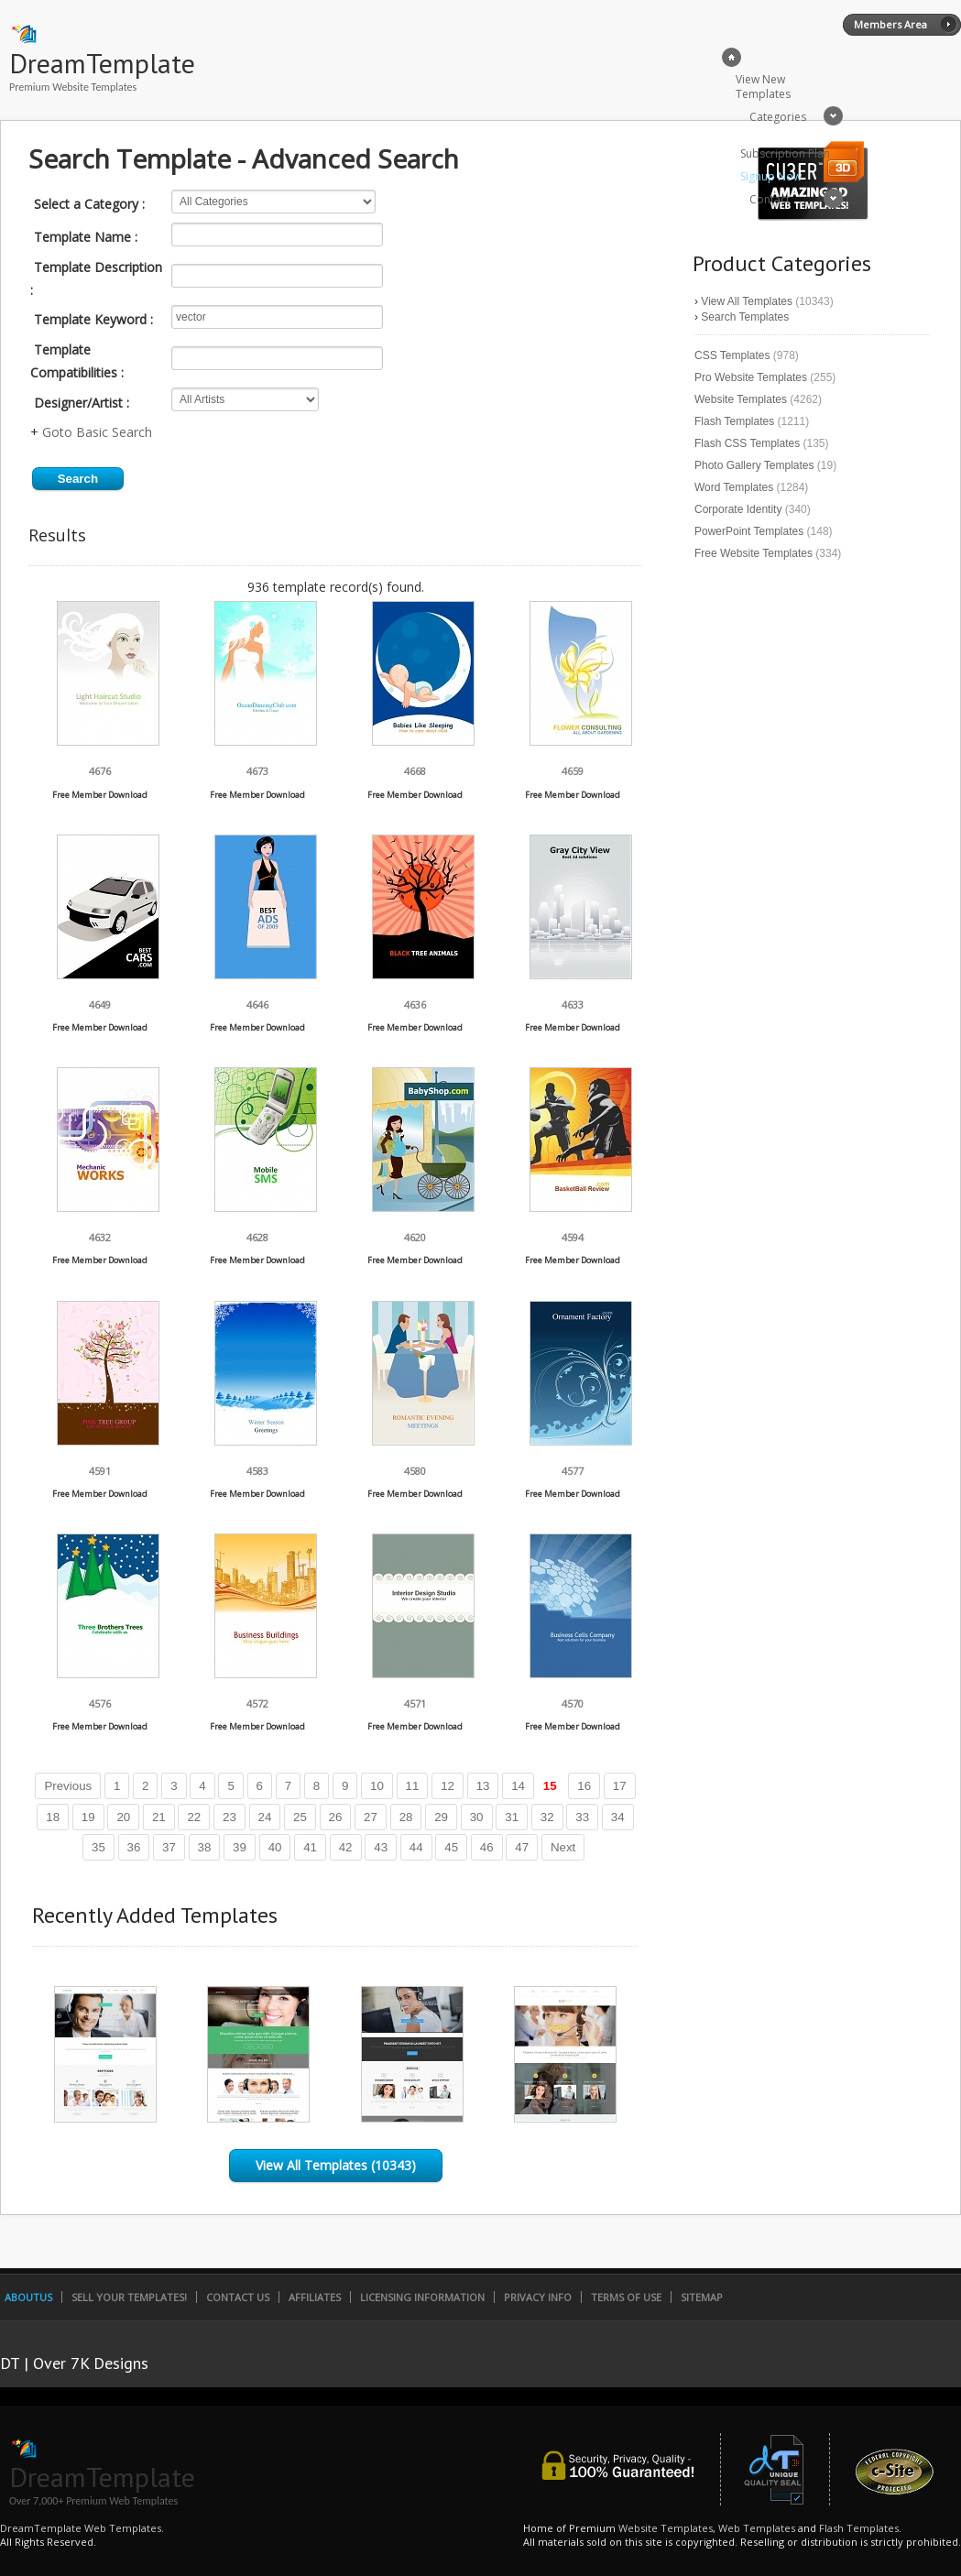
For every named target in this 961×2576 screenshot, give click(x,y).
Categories (777, 117)
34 (618, 1817)
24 (265, 1817)
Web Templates (756, 2528)
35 (98, 1847)
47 (522, 1847)
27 (370, 1817)
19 (88, 1817)
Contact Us (237, 2297)
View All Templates (746, 301)
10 (377, 1786)
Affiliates (315, 2297)
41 (310, 1847)
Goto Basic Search (97, 432)
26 (336, 1817)
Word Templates (733, 487)
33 (582, 1817)
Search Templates (745, 317)
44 (416, 1847)
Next (563, 1847)
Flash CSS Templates (747, 443)
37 (169, 1847)
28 (406, 1817)
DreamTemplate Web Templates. (82, 2528)
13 (483, 1786)
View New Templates (763, 86)
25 (300, 1817)
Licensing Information (422, 2297)
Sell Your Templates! (129, 2297)
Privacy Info (538, 2297)
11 (413, 1786)
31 (512, 1817)
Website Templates (740, 399)
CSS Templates (732, 355)
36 (134, 1847)
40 (275, 1847)
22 (194, 1817)
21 (159, 1817)
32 (547, 1817)
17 (620, 1786)
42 (346, 1847)
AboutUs (28, 2297)
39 (239, 1847)
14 (518, 1786)
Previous (68, 1786)
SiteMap (702, 2297)
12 (447, 1786)
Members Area (890, 24)
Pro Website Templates (750, 377)
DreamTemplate (102, 63)
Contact (769, 199)
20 (123, 1817)
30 (477, 1817)
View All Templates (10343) (336, 2165)
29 (441, 1817)
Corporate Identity (737, 509)
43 (381, 1847)
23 (229, 1817)
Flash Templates (734, 421)
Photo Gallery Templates (754, 465)
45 (451, 1847)
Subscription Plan (785, 153)
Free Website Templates (753, 553)
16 (584, 1786)
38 (205, 1847)
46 (487, 1847)
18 (53, 1817)
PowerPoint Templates (748, 531)
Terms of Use (626, 2297)
